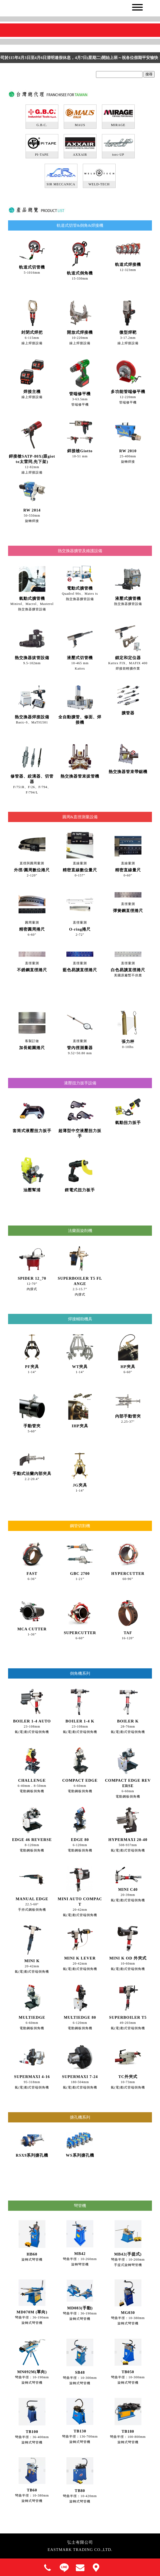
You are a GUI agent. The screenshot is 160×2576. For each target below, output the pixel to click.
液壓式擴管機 (128, 598)
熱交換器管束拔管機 (80, 776)
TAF (128, 1633)
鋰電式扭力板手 (80, 1190)
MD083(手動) (80, 2308)
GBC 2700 (80, 1573)
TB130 (80, 2431)
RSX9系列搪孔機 (32, 2155)
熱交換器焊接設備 (32, 717)
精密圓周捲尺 (32, 929)
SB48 (80, 2372)
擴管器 (128, 713)
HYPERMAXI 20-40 (127, 1839)
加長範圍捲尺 (32, 1048)
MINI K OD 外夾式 (127, 1958)
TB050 (128, 2372)
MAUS (80, 125)
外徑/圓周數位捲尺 (32, 870)
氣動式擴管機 (32, 598)
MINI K (32, 1961)
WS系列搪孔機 (80, 2155)
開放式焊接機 (80, 332)
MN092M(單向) (32, 2372)
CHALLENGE (32, 1780)
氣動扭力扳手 (128, 1122)
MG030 (128, 2312)
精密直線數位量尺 (80, 870)
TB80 (80, 2490)
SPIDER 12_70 (32, 1278)
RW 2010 (127, 451)
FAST (32, 1573)
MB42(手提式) (128, 2254)
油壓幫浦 (32, 1190)
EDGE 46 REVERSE (32, 1839)
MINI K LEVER (80, 1958)
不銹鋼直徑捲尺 (32, 970)
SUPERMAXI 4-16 (32, 2076)
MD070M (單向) (32, 2312)
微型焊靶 (128, 332)
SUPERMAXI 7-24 (80, 2076)
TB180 (128, 2431)
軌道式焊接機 (128, 264)
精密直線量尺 (128, 870)
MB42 (80, 2253)
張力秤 (128, 1041)
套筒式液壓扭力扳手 (32, 1131)
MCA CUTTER (32, 1629)
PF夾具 (32, 1366)
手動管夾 (32, 1426)
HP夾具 (127, 1366)
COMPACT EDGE (80, 1780)
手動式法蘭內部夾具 (32, 1473)
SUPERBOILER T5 (128, 2017)
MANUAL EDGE (32, 1899)
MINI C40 (128, 1889)
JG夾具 (80, 1485)
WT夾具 (80, 1366)
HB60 (32, 2254)
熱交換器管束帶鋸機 (128, 772)
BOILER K (127, 1721)
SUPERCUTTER (80, 1633)
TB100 (32, 2431)
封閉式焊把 (32, 332)
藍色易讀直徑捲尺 (80, 970)
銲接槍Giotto (80, 451)
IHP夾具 (80, 1426)
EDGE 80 (80, 1839)
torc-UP (118, 154)
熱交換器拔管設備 (32, 658)
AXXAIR (80, 154)
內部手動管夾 (128, 1416)
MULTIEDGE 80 (80, 2017)
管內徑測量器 (80, 1048)
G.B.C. (42, 125)
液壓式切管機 (80, 658)
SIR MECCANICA (61, 184)
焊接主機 (32, 391)
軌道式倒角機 (80, 273)
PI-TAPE (42, 154)
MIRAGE (118, 125)
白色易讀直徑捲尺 (128, 970)
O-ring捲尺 (80, 929)
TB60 (32, 2490)
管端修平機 (80, 394)
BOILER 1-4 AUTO (32, 1721)
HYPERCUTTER (127, 1573)
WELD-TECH (99, 184)
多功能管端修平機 (128, 391)
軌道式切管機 (32, 267)
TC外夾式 (127, 2076)
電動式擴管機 (80, 588)
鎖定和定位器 (128, 658)
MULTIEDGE (32, 2017)
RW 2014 (32, 510)
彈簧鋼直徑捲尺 (128, 910)
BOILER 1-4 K (80, 1721)
